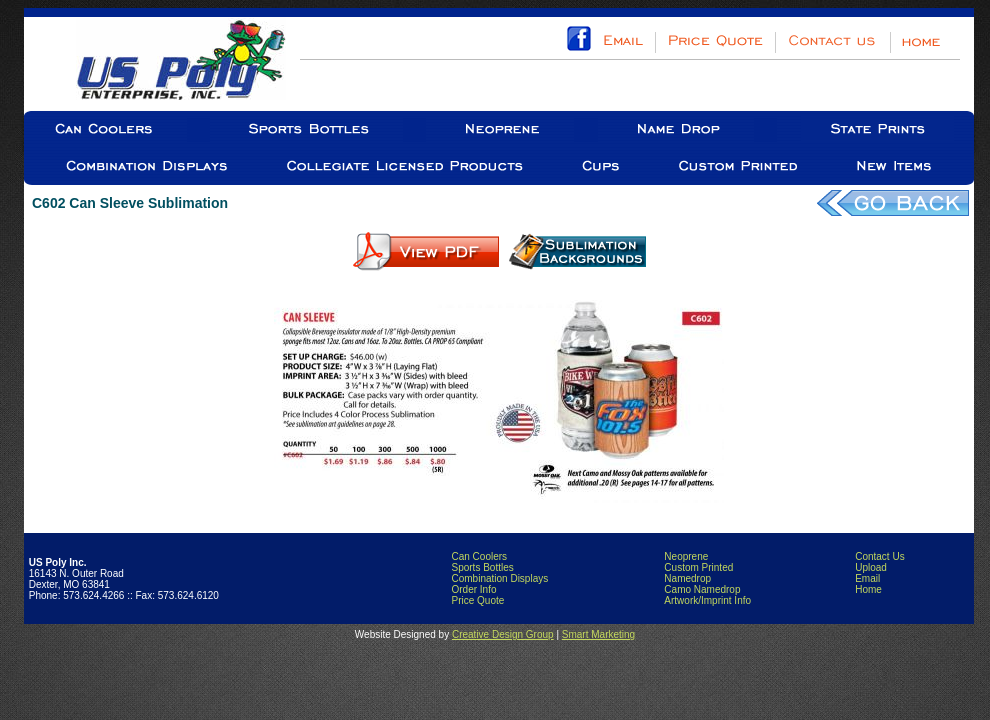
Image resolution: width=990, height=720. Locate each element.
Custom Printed (698, 567)
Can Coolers (479, 556)
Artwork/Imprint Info (707, 600)
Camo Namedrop (702, 589)
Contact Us (879, 556)
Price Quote (477, 600)
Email (867, 578)
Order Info (473, 589)
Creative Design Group (503, 634)
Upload (871, 567)
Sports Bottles (482, 567)
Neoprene (686, 556)
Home (868, 589)
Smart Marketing (598, 634)
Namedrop (687, 578)
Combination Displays (499, 578)
